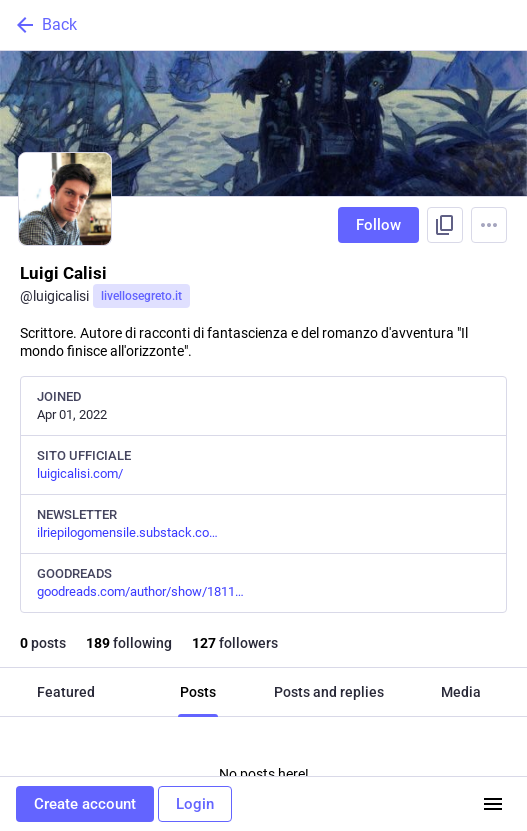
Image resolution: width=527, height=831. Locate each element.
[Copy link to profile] (445, 225)
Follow (378, 225)
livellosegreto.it (141, 296)
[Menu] (489, 225)
